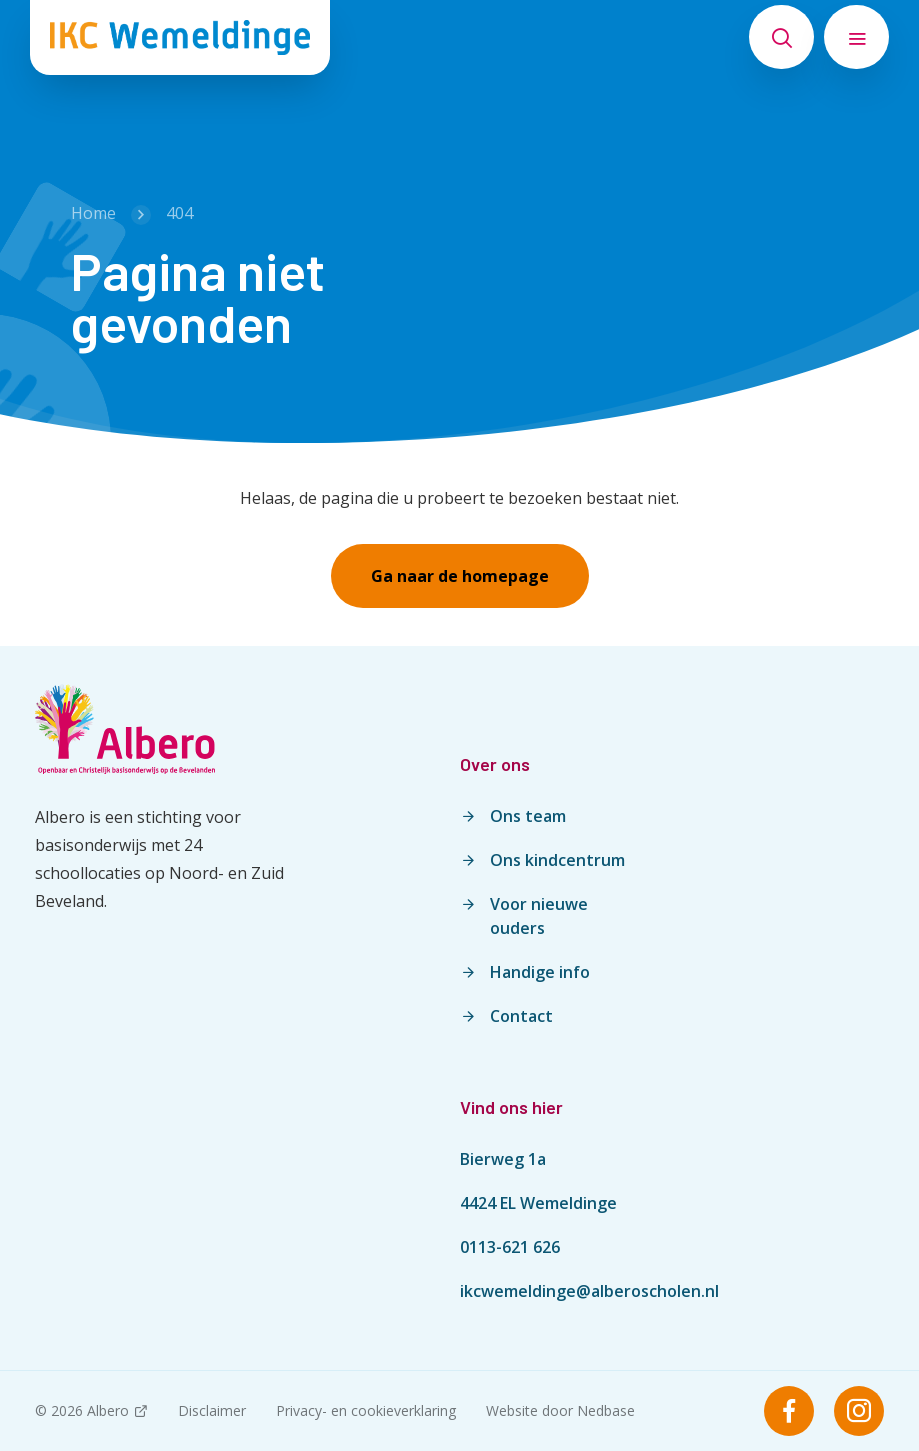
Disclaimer (212, 1410)
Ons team (528, 816)
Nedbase (606, 1410)
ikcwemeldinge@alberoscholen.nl (589, 1291)
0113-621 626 (510, 1247)
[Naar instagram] (859, 1411)
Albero (108, 1410)
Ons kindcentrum (557, 860)
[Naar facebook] (789, 1411)
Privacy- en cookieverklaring (366, 1410)
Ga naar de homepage (460, 576)
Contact (521, 1016)
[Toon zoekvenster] (781, 37)
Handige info (540, 972)
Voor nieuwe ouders (539, 916)
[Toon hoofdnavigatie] (856, 37)
